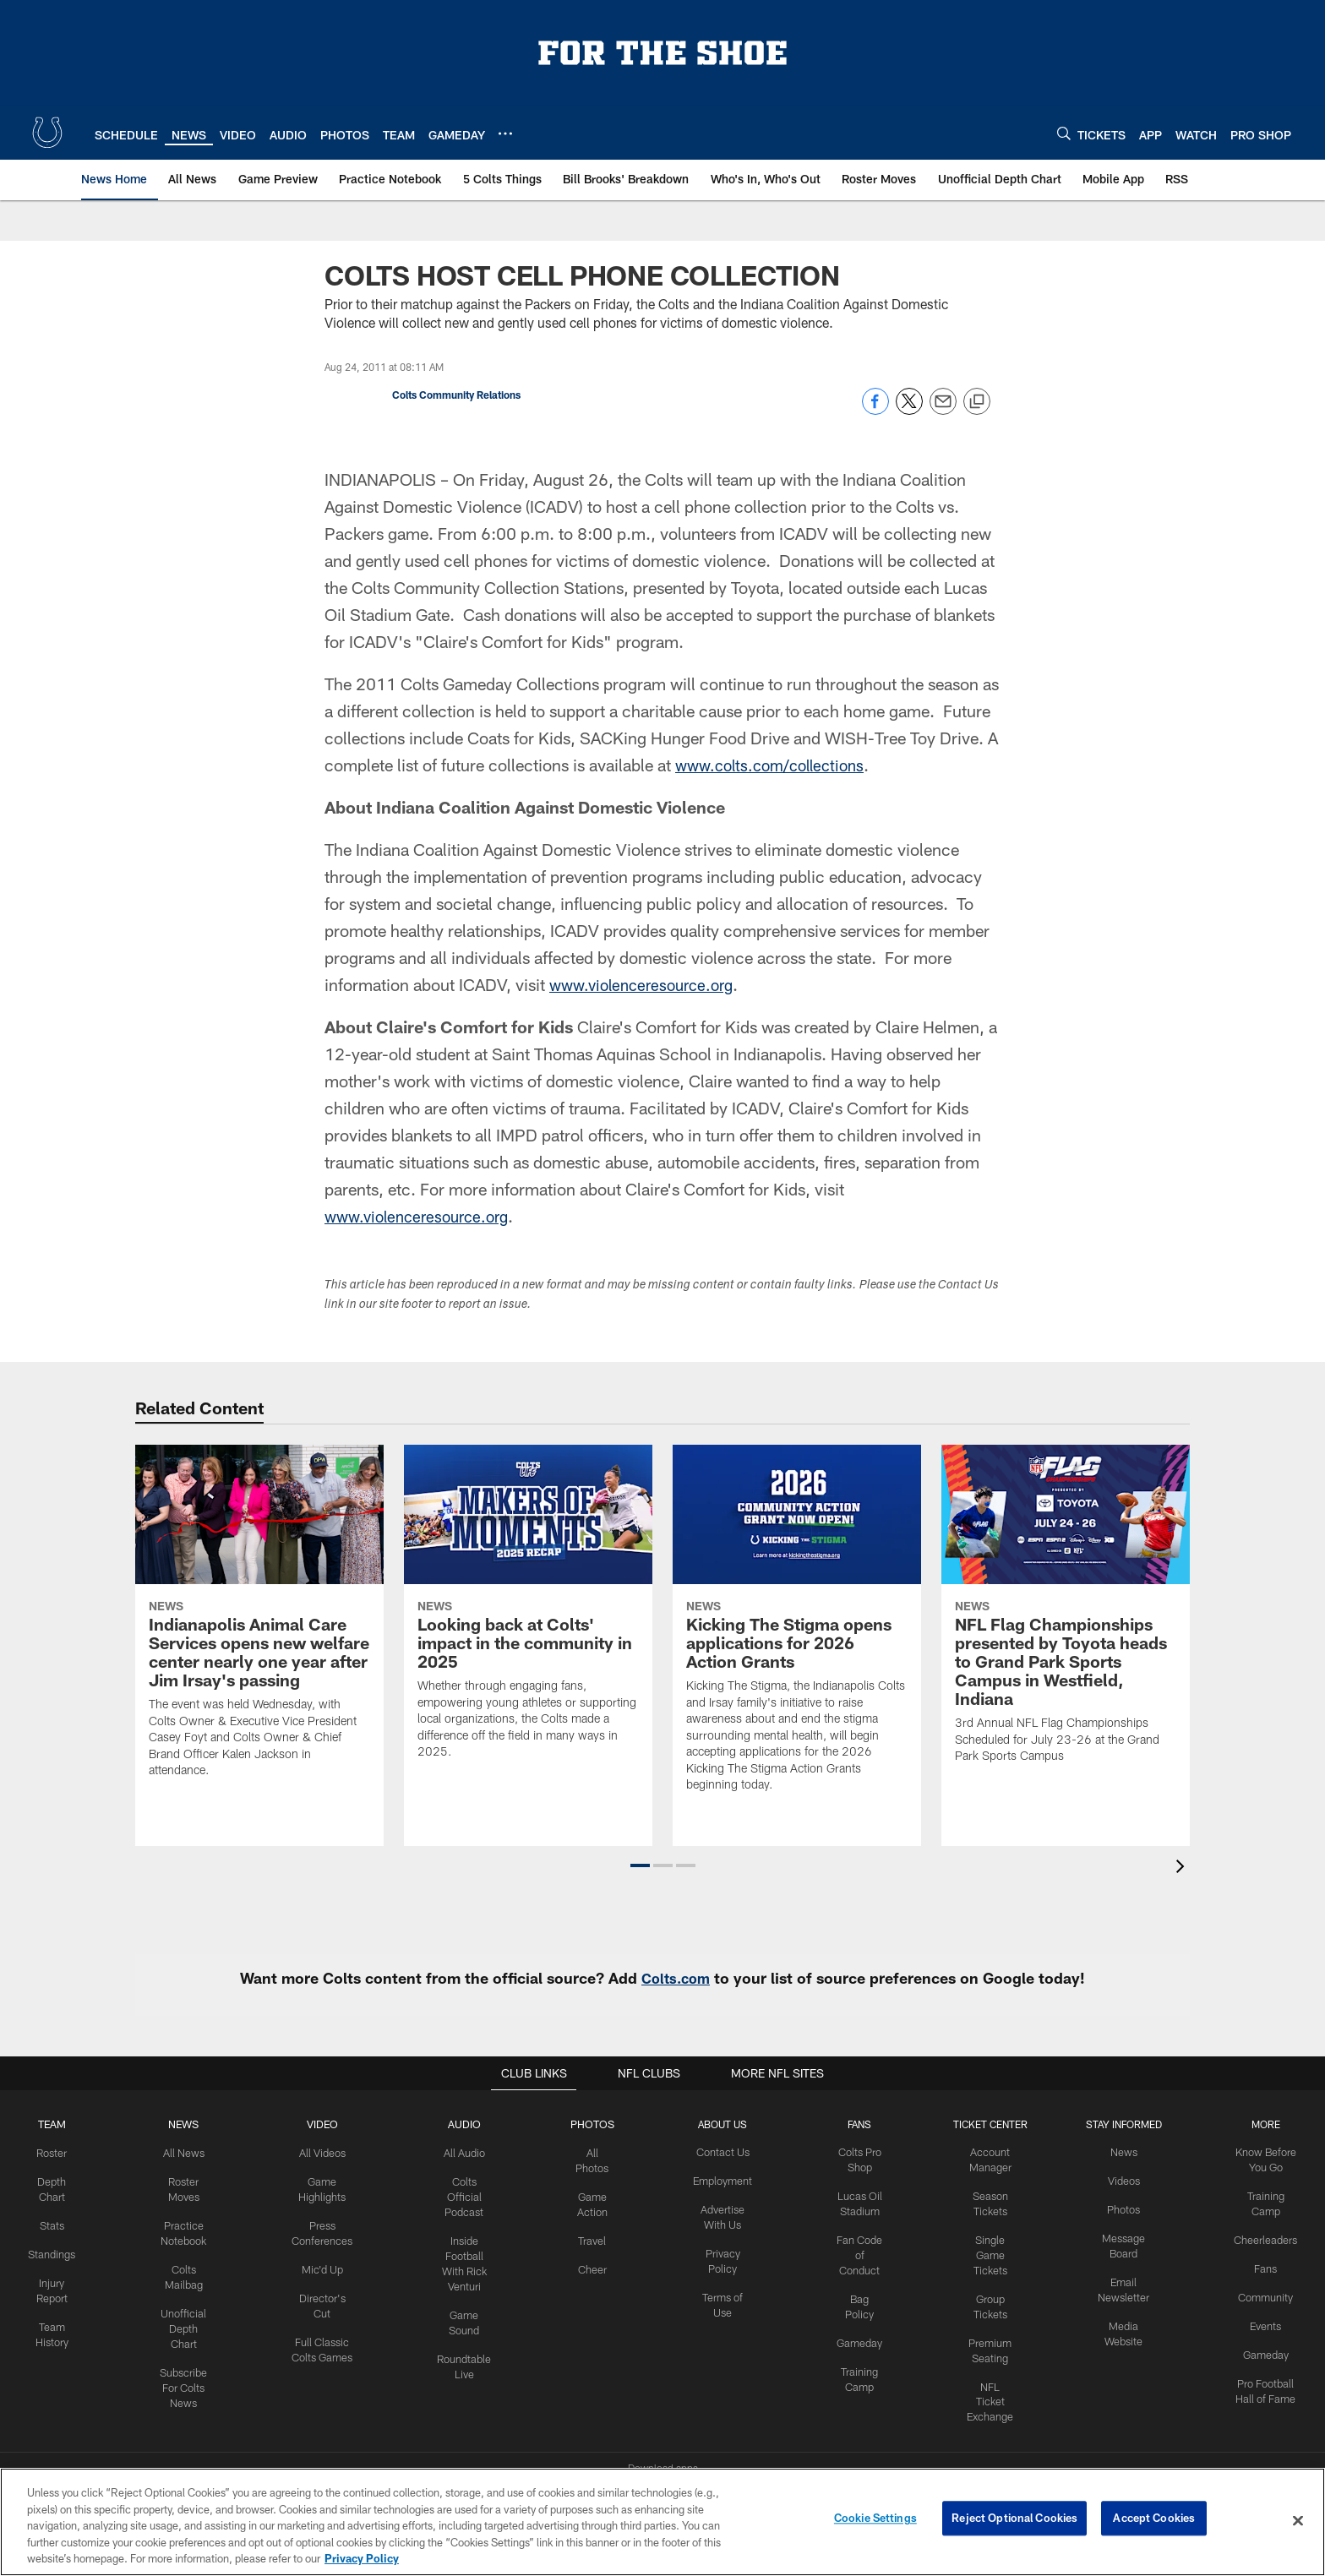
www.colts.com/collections (776, 764)
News (192, 2124)
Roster (62, 2152)
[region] (662, 2522)
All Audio (468, 2152)
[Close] (1298, 2521)
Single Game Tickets (989, 2250)
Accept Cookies (1154, 2520)
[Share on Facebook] (875, 410)
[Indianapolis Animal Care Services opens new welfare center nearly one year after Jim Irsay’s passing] (259, 1622)
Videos (1119, 2180)
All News (192, 2152)
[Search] (1064, 133)
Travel (595, 2235)
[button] (640, 1865)
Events (1256, 2319)
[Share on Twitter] (909, 410)
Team (62, 2124)
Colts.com (676, 1978)
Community (1257, 2291)
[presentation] (1183, 1868)
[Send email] (943, 410)
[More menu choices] (505, 133)
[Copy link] (976, 402)
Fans (1257, 2263)
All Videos (329, 2152)
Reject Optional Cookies (1014, 2520)
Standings (62, 2249)
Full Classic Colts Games (329, 2348)
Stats (62, 2222)
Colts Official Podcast (468, 2194)
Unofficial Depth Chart (193, 2320)
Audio (468, 2124)
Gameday (860, 2333)
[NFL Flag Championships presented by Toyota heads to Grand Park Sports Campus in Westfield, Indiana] (1065, 1614)
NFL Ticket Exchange (989, 2390)
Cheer (595, 2263)
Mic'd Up (329, 2263)
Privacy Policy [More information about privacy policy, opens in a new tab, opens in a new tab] (361, 2558)
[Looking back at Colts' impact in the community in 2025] (528, 1612)
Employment (725, 2180)
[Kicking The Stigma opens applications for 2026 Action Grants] (797, 1629)
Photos (595, 2124)
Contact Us (726, 2152)
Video (329, 2124)
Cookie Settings (875, 2520)
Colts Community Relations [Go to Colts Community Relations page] (456, 394)
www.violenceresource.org (647, 984)
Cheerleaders (1256, 2235)
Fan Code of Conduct (860, 2250)
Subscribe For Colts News (192, 2375)
